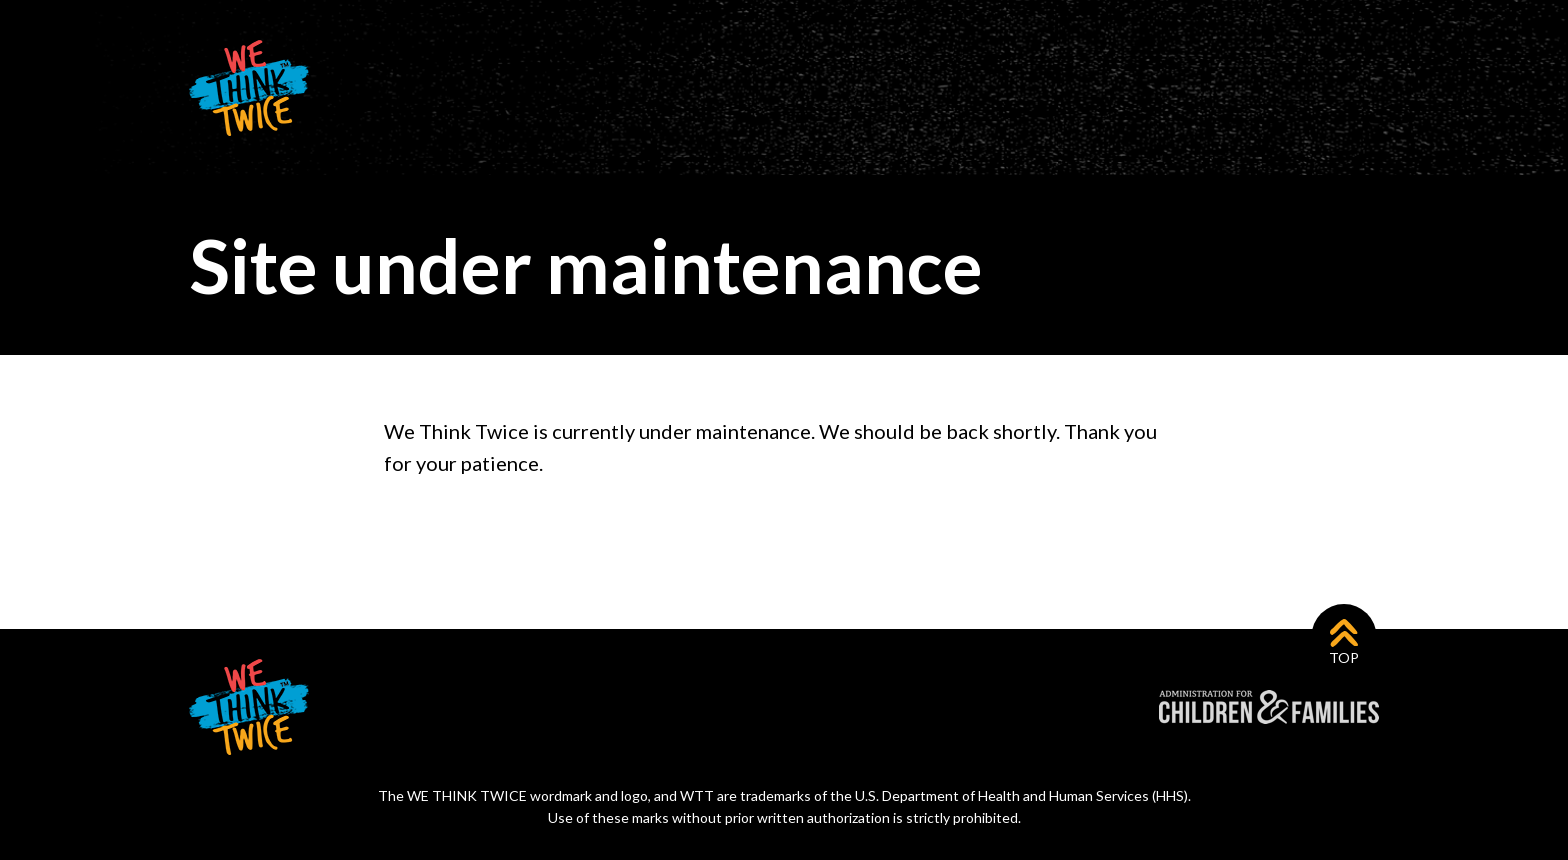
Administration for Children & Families (1269, 707)
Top (1344, 657)
